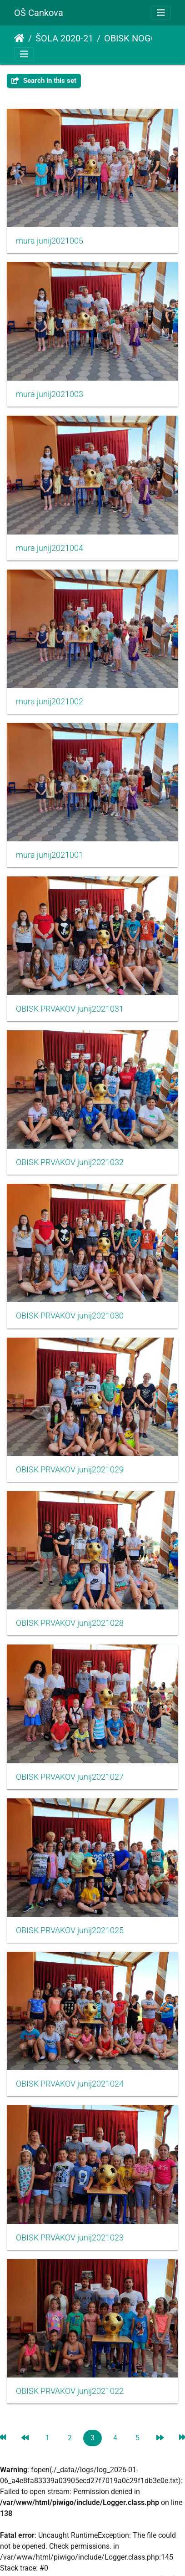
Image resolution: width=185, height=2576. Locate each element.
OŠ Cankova (38, 12)
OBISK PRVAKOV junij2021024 (70, 2083)
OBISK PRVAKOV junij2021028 (70, 1623)
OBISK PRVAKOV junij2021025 (70, 1930)
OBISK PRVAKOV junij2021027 (70, 1777)
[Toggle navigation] (161, 13)
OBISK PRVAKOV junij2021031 (70, 1008)
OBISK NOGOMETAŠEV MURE (142, 38)
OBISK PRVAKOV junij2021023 (70, 2237)
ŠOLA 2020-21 (64, 38)
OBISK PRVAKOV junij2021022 (70, 2391)
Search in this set (43, 80)
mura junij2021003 (49, 394)
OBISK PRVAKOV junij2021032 (70, 1162)
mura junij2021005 (49, 240)
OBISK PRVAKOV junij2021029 (70, 1469)
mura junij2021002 (49, 701)
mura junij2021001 (49, 855)
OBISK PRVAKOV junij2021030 (70, 1315)
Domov (19, 38)
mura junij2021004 (49, 548)
